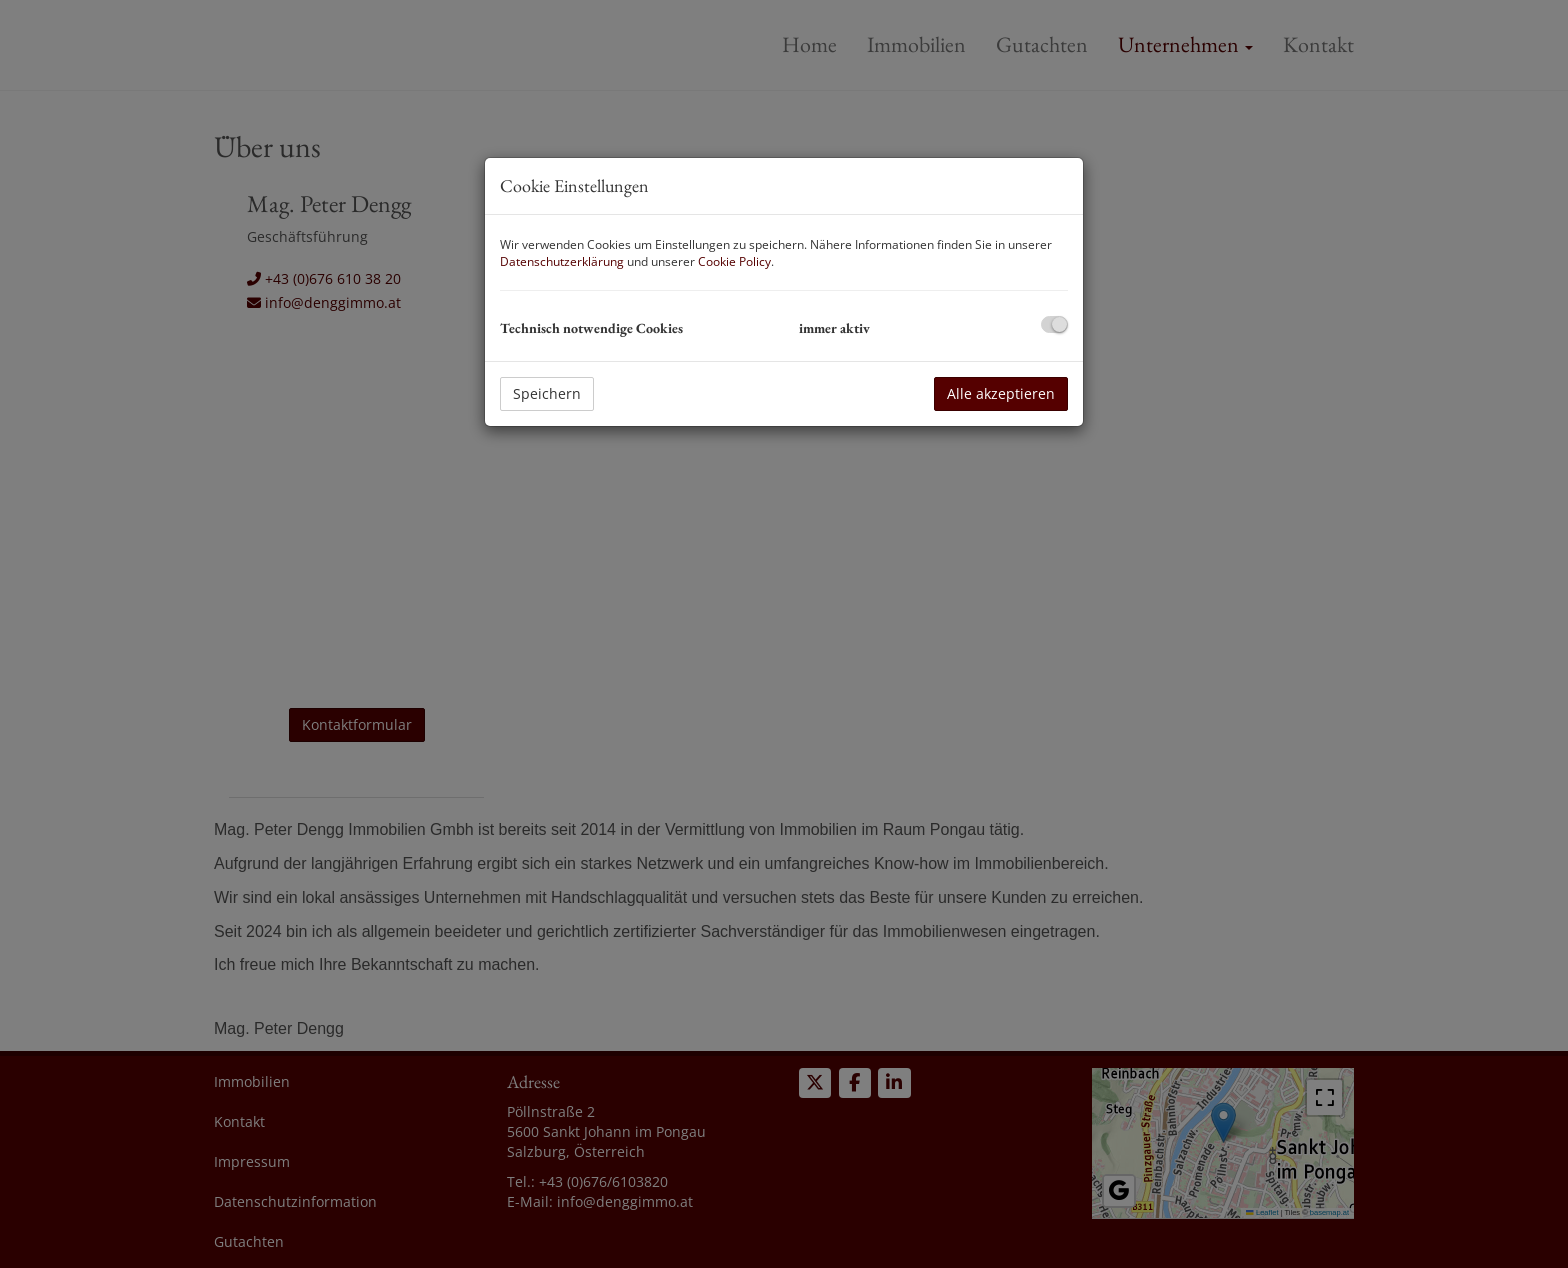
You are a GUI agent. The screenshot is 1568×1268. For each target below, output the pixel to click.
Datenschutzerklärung (562, 261)
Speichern (547, 393)
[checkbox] (1054, 324)
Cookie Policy (734, 261)
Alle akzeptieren (1001, 393)
